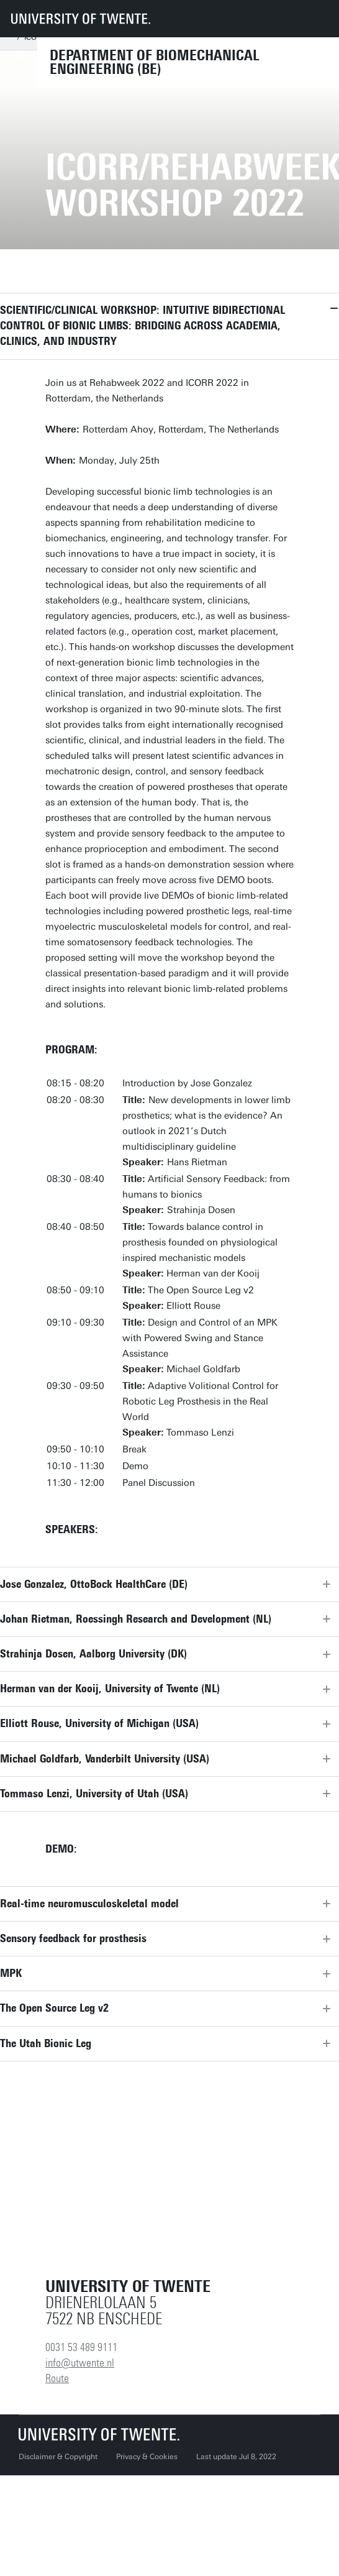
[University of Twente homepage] (80, 18)
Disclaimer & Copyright (58, 2456)
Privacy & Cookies (147, 2456)
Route (57, 2378)
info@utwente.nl (79, 2363)
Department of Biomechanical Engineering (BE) (155, 62)
